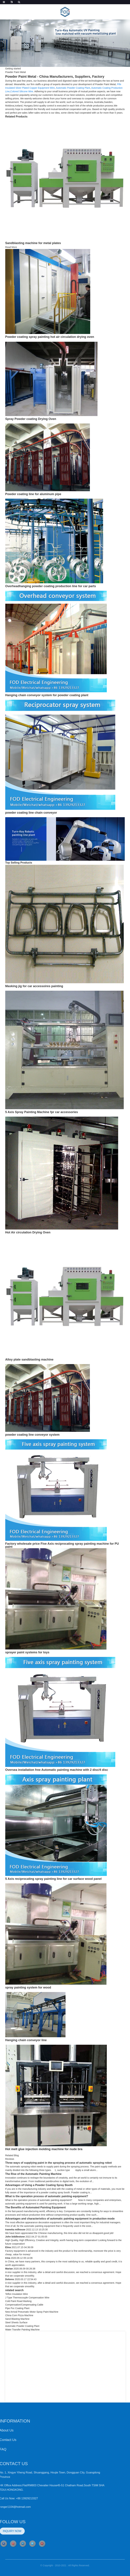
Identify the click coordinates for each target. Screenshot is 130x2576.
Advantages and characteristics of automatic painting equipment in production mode (60, 2218)
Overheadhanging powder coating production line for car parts (50, 586)
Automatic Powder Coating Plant (73, 87)
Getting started (13, 68)
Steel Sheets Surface (16, 2322)
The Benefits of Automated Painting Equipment (35, 2207)
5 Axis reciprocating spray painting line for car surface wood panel (53, 1879)
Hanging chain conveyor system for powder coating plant (46, 695)
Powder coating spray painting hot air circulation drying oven (49, 337)
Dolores (20, 2279)
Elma (19, 2247)
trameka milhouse (26, 2229)
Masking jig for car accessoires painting (34, 986)
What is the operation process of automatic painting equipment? (46, 2196)
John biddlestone (26, 2236)
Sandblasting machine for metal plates (33, 243)
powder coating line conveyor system (32, 1434)
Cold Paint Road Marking (18, 2301)
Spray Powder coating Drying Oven (30, 419)
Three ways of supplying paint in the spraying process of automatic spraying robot (58, 2162)
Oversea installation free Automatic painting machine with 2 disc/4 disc (56, 1769)
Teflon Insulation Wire (16, 2294)
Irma (19, 2258)
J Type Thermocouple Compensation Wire (27, 2297)
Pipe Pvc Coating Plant (17, 2308)
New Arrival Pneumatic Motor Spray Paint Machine (31, 2311)
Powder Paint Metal (15, 72)
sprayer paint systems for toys (27, 1652)
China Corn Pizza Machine (19, 2315)
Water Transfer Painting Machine (22, 2329)
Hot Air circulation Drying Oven (27, 1232)
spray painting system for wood (28, 1987)
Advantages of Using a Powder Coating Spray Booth (39, 2185)
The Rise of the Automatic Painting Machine (33, 2173)
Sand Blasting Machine (17, 2319)
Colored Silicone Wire (21, 91)
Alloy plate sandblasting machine (29, 1359)
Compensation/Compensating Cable (24, 2304)
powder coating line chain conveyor (31, 812)
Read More (11, 247)
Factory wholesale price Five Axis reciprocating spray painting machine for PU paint (62, 1545)
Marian (20, 2268)
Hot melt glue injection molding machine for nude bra (43, 2149)
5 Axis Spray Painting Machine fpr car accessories (41, 1112)
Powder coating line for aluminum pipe (33, 494)
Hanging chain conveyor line (26, 2040)
